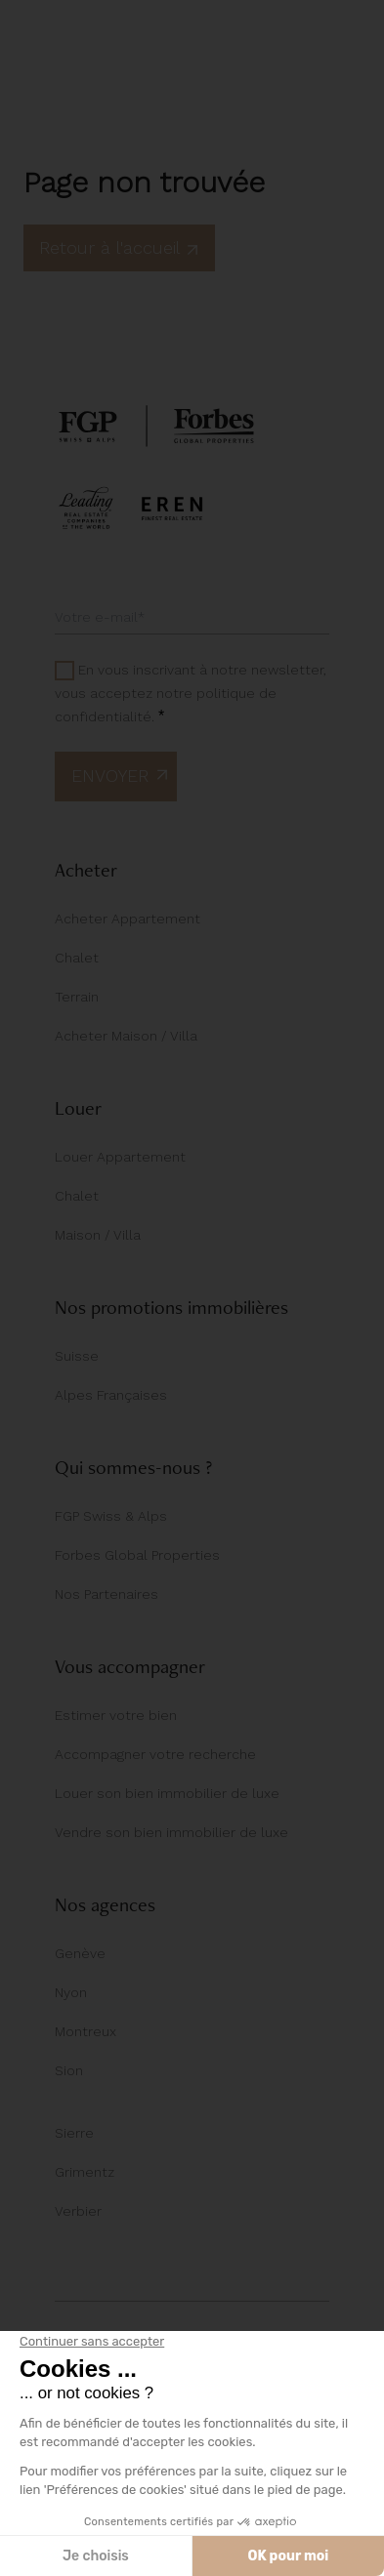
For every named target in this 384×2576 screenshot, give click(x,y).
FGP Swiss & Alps (111, 1516)
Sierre (74, 2133)
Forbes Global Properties (137, 1555)
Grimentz (84, 2172)
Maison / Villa (98, 1235)
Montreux (85, 2031)
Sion (69, 2070)
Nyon (71, 1992)
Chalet (77, 957)
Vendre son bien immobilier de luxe (171, 1832)
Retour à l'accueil (119, 247)
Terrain (77, 996)
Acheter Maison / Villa (126, 1035)
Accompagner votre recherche (155, 1754)
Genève (80, 1953)
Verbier (78, 2211)
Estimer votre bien (116, 1715)
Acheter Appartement (127, 918)
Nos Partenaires (106, 1594)
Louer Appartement (120, 1157)
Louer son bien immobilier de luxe (167, 1793)
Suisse (77, 1356)
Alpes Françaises (111, 1395)
